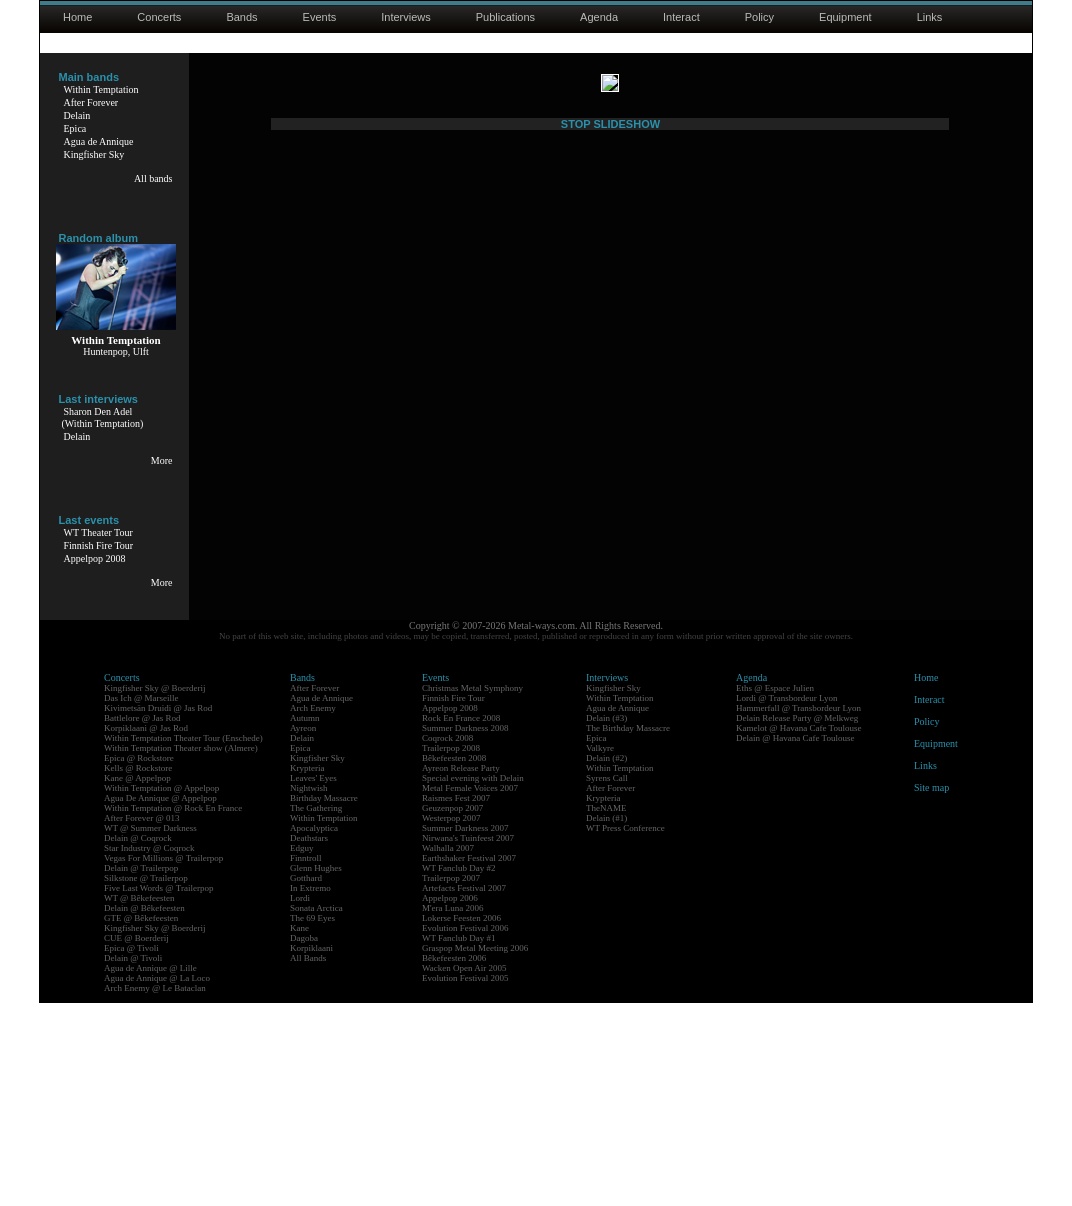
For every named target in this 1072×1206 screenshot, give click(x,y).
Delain (77, 115)
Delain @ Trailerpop (141, 1071)
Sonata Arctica (316, 1111)
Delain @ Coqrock (138, 1041)
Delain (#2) (606, 961)
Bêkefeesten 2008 (454, 961)
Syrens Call (607, 981)
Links (930, 17)
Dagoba (304, 1141)
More (162, 460)
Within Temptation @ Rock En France (173, 1011)
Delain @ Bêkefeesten (144, 1111)
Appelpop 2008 (95, 558)
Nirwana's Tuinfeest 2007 (468, 1041)
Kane (299, 1131)
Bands (241, 17)
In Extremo (310, 1091)
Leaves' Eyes (313, 981)
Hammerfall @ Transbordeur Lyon (798, 911)
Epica (75, 128)
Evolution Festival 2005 (465, 1181)
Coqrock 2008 (447, 941)
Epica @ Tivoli (131, 1151)
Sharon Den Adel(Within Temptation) (103, 417)
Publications (505, 17)
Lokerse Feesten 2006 (461, 1121)
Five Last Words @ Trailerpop (158, 1091)
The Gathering (316, 1011)
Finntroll (306, 1061)
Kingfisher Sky (94, 154)
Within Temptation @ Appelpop (161, 991)
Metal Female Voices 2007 (470, 991)
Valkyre (600, 951)
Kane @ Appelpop (137, 981)
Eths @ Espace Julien (775, 891)
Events (320, 17)
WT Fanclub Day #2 (459, 1071)
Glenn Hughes (316, 1071)
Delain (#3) (606, 921)
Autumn (305, 921)
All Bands (308, 1161)
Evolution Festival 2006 (465, 1131)
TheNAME (606, 1011)
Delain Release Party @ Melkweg (797, 921)
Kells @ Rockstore (138, 971)
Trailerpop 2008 (451, 951)
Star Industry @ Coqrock (149, 1051)
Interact (681, 17)
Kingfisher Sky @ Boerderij (155, 891)
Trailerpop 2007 (451, 1081)
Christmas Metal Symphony (472, 891)
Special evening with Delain (473, 981)
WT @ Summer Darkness (150, 1031)
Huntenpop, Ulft (116, 351)
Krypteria (307, 971)
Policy (759, 17)
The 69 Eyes (312, 1121)
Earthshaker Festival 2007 (469, 1061)
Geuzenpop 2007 (452, 1011)
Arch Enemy (313, 911)
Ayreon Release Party (461, 971)
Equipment (845, 17)
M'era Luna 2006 (453, 1111)
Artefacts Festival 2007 (464, 1091)
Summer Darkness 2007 (465, 1031)
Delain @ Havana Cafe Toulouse (795, 941)
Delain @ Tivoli (133, 1161)
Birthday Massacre (324, 1001)
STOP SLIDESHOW (610, 788)
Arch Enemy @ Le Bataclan (155, 1191)
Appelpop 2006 (450, 1101)
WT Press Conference (625, 1031)
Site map (931, 990)
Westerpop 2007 (451, 1021)
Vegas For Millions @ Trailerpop (163, 1061)
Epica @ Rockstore (139, 961)
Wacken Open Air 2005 (464, 1171)
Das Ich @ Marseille (141, 901)
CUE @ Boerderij (136, 1141)
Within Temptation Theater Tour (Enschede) (183, 941)
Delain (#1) (606, 1021)
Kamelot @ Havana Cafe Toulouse (798, 931)
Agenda (599, 17)
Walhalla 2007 (448, 1051)
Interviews (406, 17)
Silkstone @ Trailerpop (146, 1081)
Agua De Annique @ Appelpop (160, 1001)
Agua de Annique (99, 141)
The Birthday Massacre (628, 931)
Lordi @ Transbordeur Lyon (787, 901)
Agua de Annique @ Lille (150, 1171)
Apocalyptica (314, 1031)
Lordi (300, 1101)
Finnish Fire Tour (99, 545)
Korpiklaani (311, 1151)
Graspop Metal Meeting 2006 (475, 1151)
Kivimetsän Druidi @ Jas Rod (158, 911)
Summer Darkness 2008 (465, 931)
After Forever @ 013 (142, 1021)
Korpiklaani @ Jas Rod (146, 931)
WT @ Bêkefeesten (139, 1101)
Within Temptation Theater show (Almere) (181, 951)
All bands (153, 178)
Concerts (159, 17)
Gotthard (306, 1081)
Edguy (302, 1051)
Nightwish (309, 991)
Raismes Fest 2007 (456, 1001)
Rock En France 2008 (461, 921)
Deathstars (309, 1041)
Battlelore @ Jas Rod (142, 921)
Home (77, 17)
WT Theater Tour (98, 532)
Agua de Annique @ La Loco (157, 1181)
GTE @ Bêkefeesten (141, 1121)
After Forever (91, 102)
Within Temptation (101, 89)
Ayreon (303, 931)
